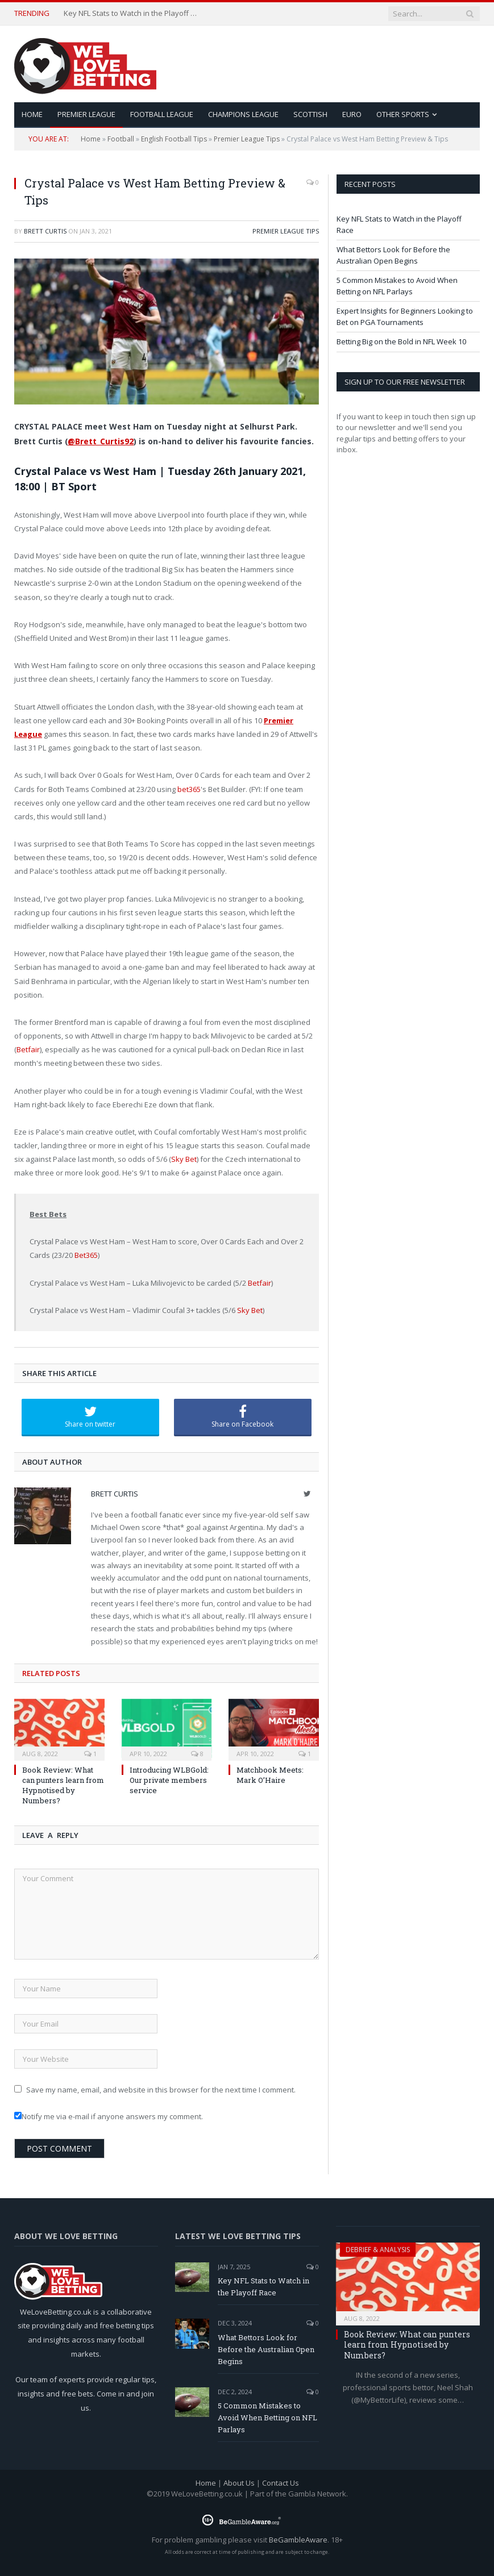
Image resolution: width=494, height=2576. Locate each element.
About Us (239, 2483)
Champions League (243, 114)
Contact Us (280, 2483)
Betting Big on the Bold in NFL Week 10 (401, 341)
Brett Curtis (45, 231)
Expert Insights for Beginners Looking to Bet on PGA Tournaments (405, 316)
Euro (352, 114)
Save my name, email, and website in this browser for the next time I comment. (161, 2090)
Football (120, 139)
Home (91, 139)
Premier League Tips (247, 139)
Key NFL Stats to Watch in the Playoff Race (132, 13)
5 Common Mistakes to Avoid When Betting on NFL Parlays (397, 286)
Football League (161, 114)
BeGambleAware (298, 2540)
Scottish (310, 114)
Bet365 (86, 1255)
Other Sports (402, 114)
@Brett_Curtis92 (101, 441)
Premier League (86, 114)
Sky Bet (184, 1159)
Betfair (28, 1049)
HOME (32, 114)
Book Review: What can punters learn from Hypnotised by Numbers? (63, 1785)
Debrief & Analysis (378, 2249)
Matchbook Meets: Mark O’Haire (270, 1775)
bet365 (189, 789)
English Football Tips (174, 139)
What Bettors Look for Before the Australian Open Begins (393, 255)
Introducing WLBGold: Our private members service (169, 1780)
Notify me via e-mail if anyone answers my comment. (108, 2116)
